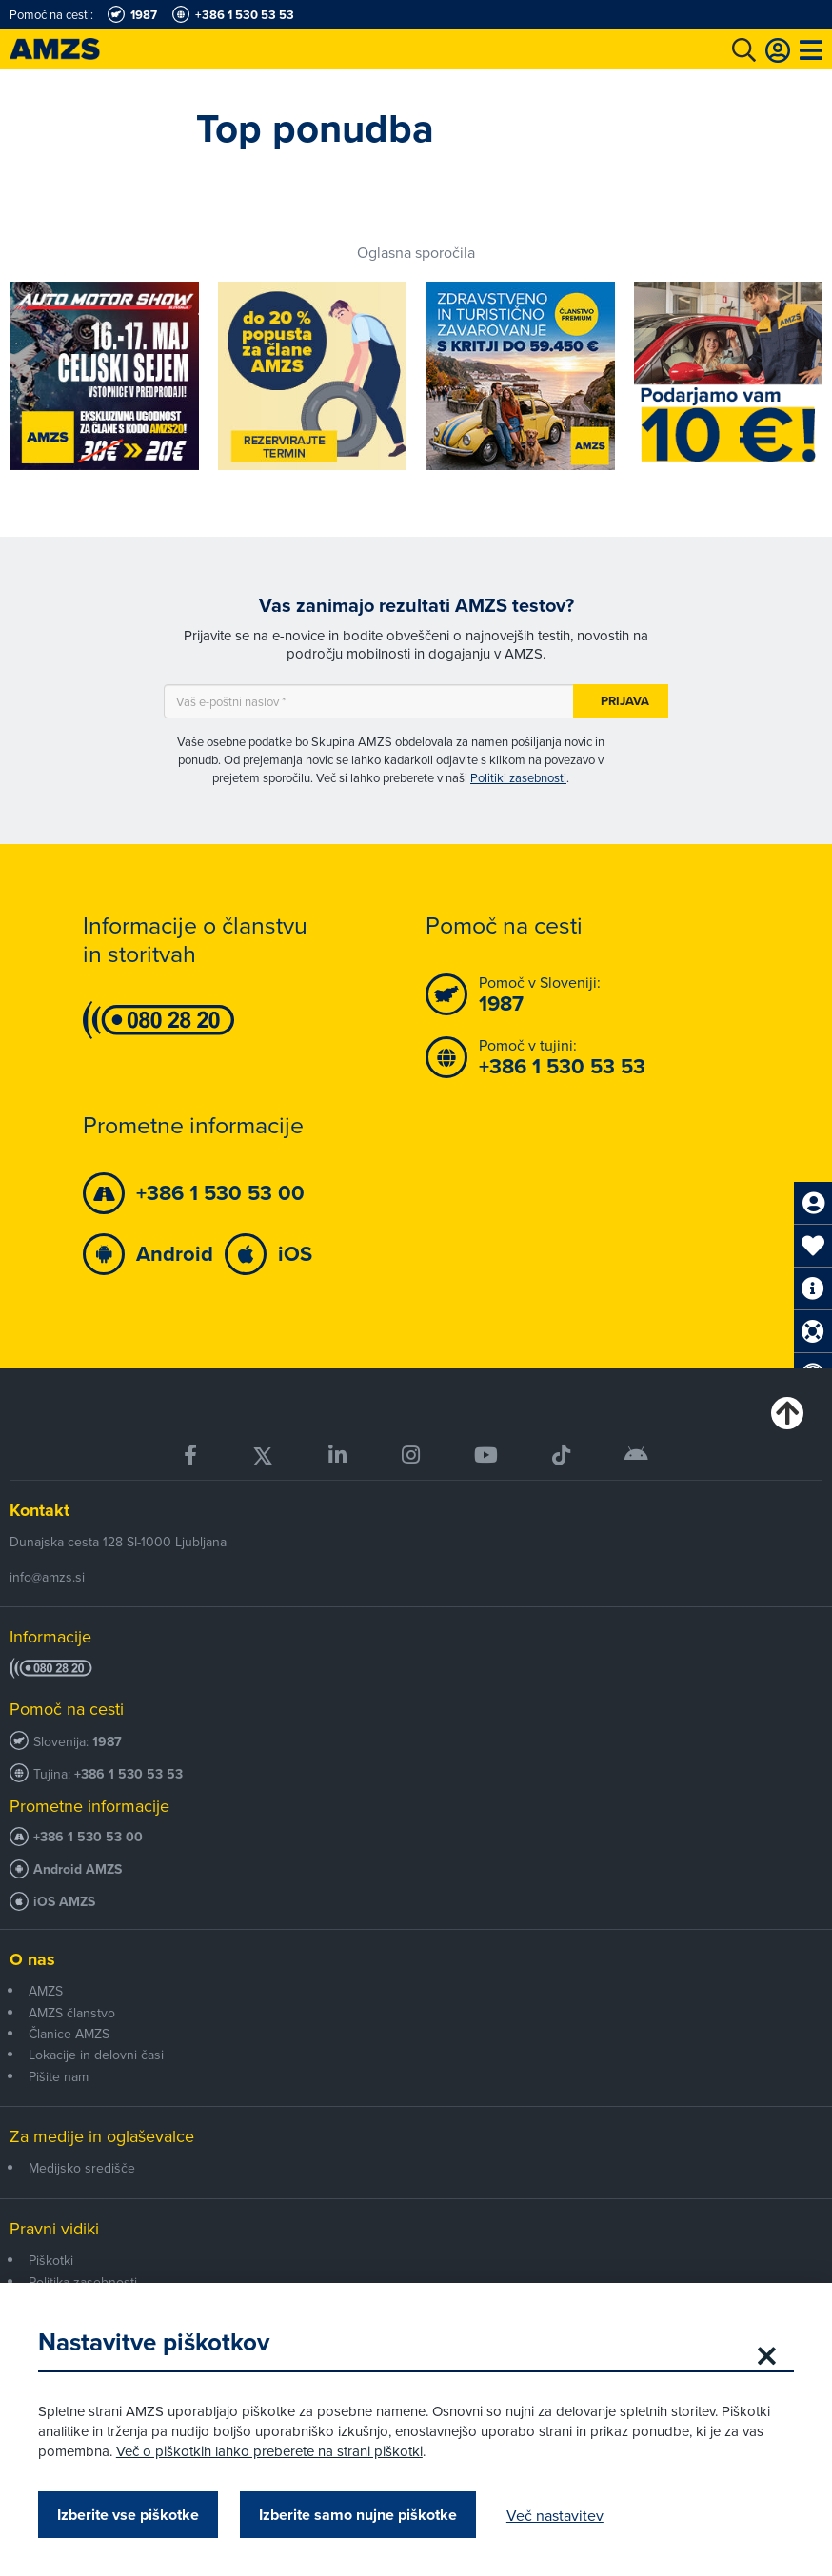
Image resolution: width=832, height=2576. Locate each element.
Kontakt (39, 1510)
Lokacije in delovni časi (96, 2054)
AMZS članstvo (72, 2012)
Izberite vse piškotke (128, 2515)
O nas (32, 1959)
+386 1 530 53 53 (128, 1774)
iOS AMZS (64, 1902)
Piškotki (51, 2260)
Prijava (625, 701)
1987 (107, 1742)
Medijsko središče (82, 2167)
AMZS (46, 1990)
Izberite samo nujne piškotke (358, 2515)
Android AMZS (77, 1869)
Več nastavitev (555, 2515)
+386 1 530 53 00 (88, 1837)
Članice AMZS (69, 2033)
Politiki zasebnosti (518, 777)
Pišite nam (59, 2076)
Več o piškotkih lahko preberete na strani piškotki (269, 2451)
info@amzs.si (47, 1576)
